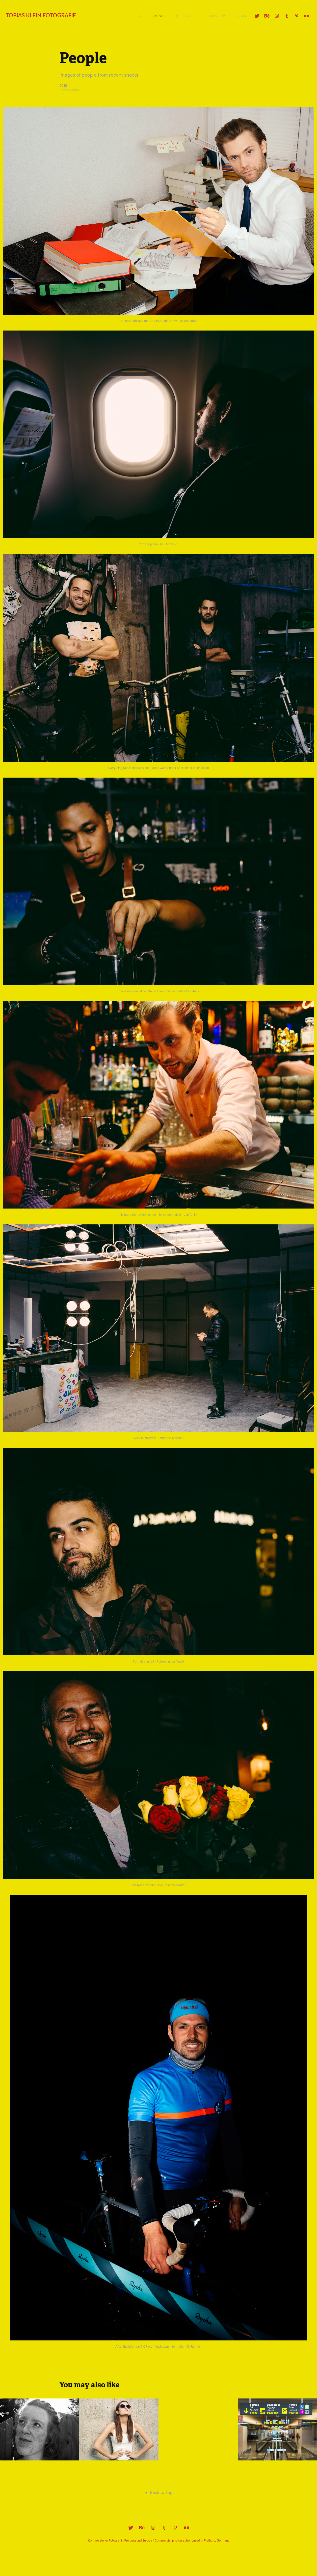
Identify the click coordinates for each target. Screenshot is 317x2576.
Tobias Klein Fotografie (41, 15)
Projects (193, 15)
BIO (140, 15)
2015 (175, 15)
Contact (157, 15)
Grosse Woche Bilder (227, 15)
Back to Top (158, 2492)
